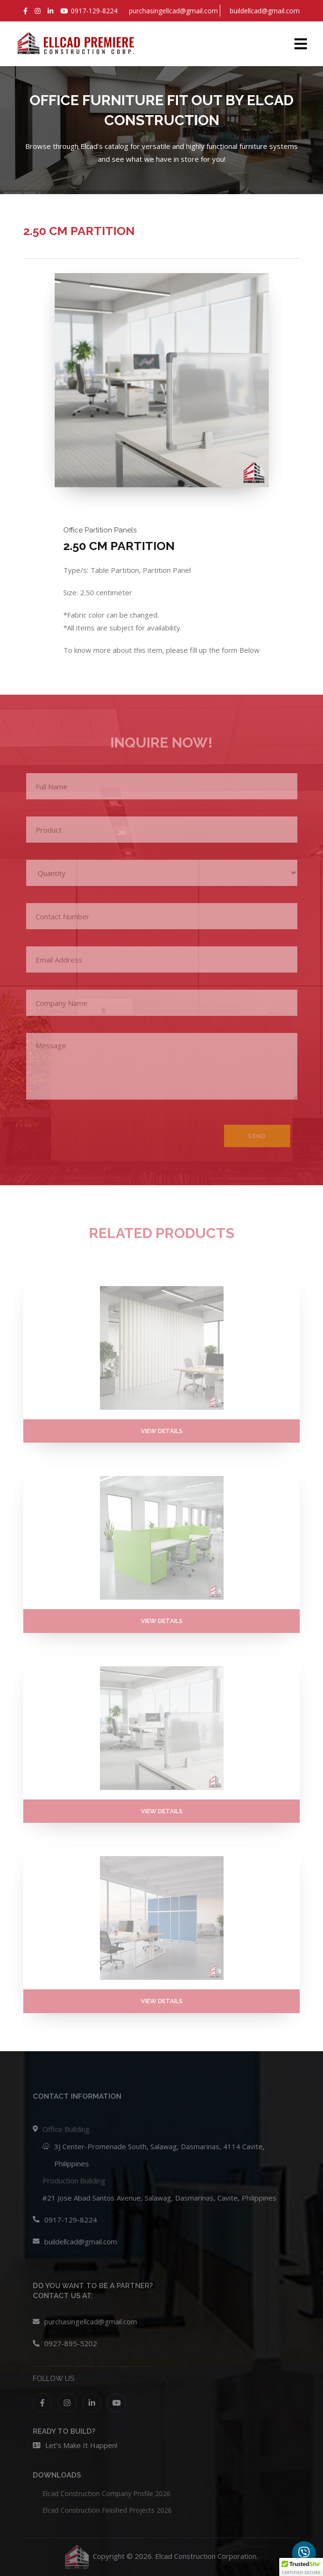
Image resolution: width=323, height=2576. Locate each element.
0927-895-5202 (70, 2343)
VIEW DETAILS (162, 1431)
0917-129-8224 (70, 2219)
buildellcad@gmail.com (80, 2241)
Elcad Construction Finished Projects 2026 (107, 2510)
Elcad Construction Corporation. (206, 2556)
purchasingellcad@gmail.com (90, 2321)
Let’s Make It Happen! (81, 2445)
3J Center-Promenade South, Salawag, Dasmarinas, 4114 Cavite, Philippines (159, 2155)
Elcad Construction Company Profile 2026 (106, 2493)
